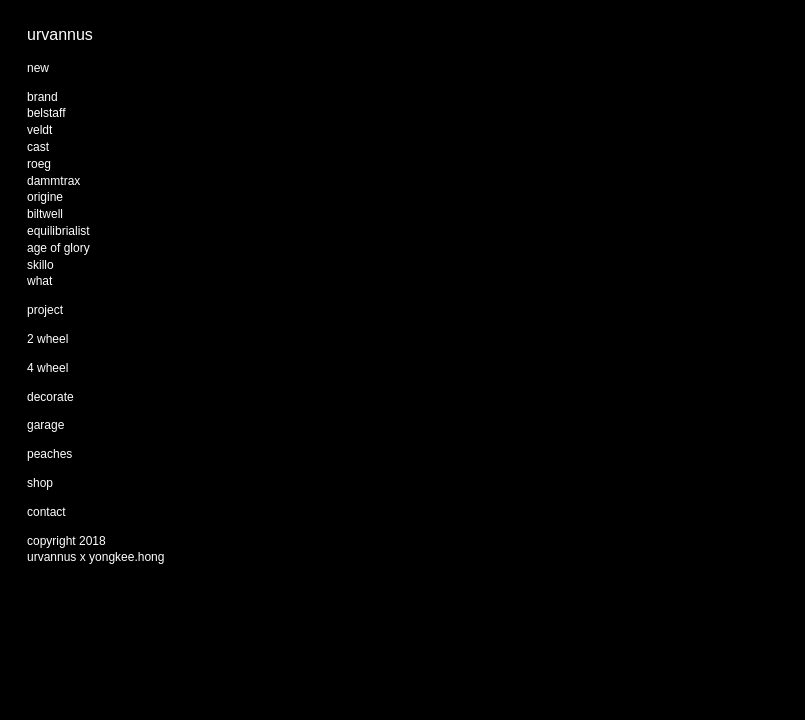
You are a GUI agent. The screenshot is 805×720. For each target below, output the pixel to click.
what (39, 281)
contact (46, 512)
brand (42, 97)
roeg (39, 164)
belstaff (46, 113)
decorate (50, 397)
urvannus (60, 34)
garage (45, 425)
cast (38, 147)
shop (40, 483)
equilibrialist (58, 231)
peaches (49, 454)
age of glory (58, 248)
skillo (40, 265)
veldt (39, 130)
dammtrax (53, 181)
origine (45, 197)
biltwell (45, 214)
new (38, 68)
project (45, 310)
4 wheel (47, 368)
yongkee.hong (126, 557)
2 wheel (47, 339)
